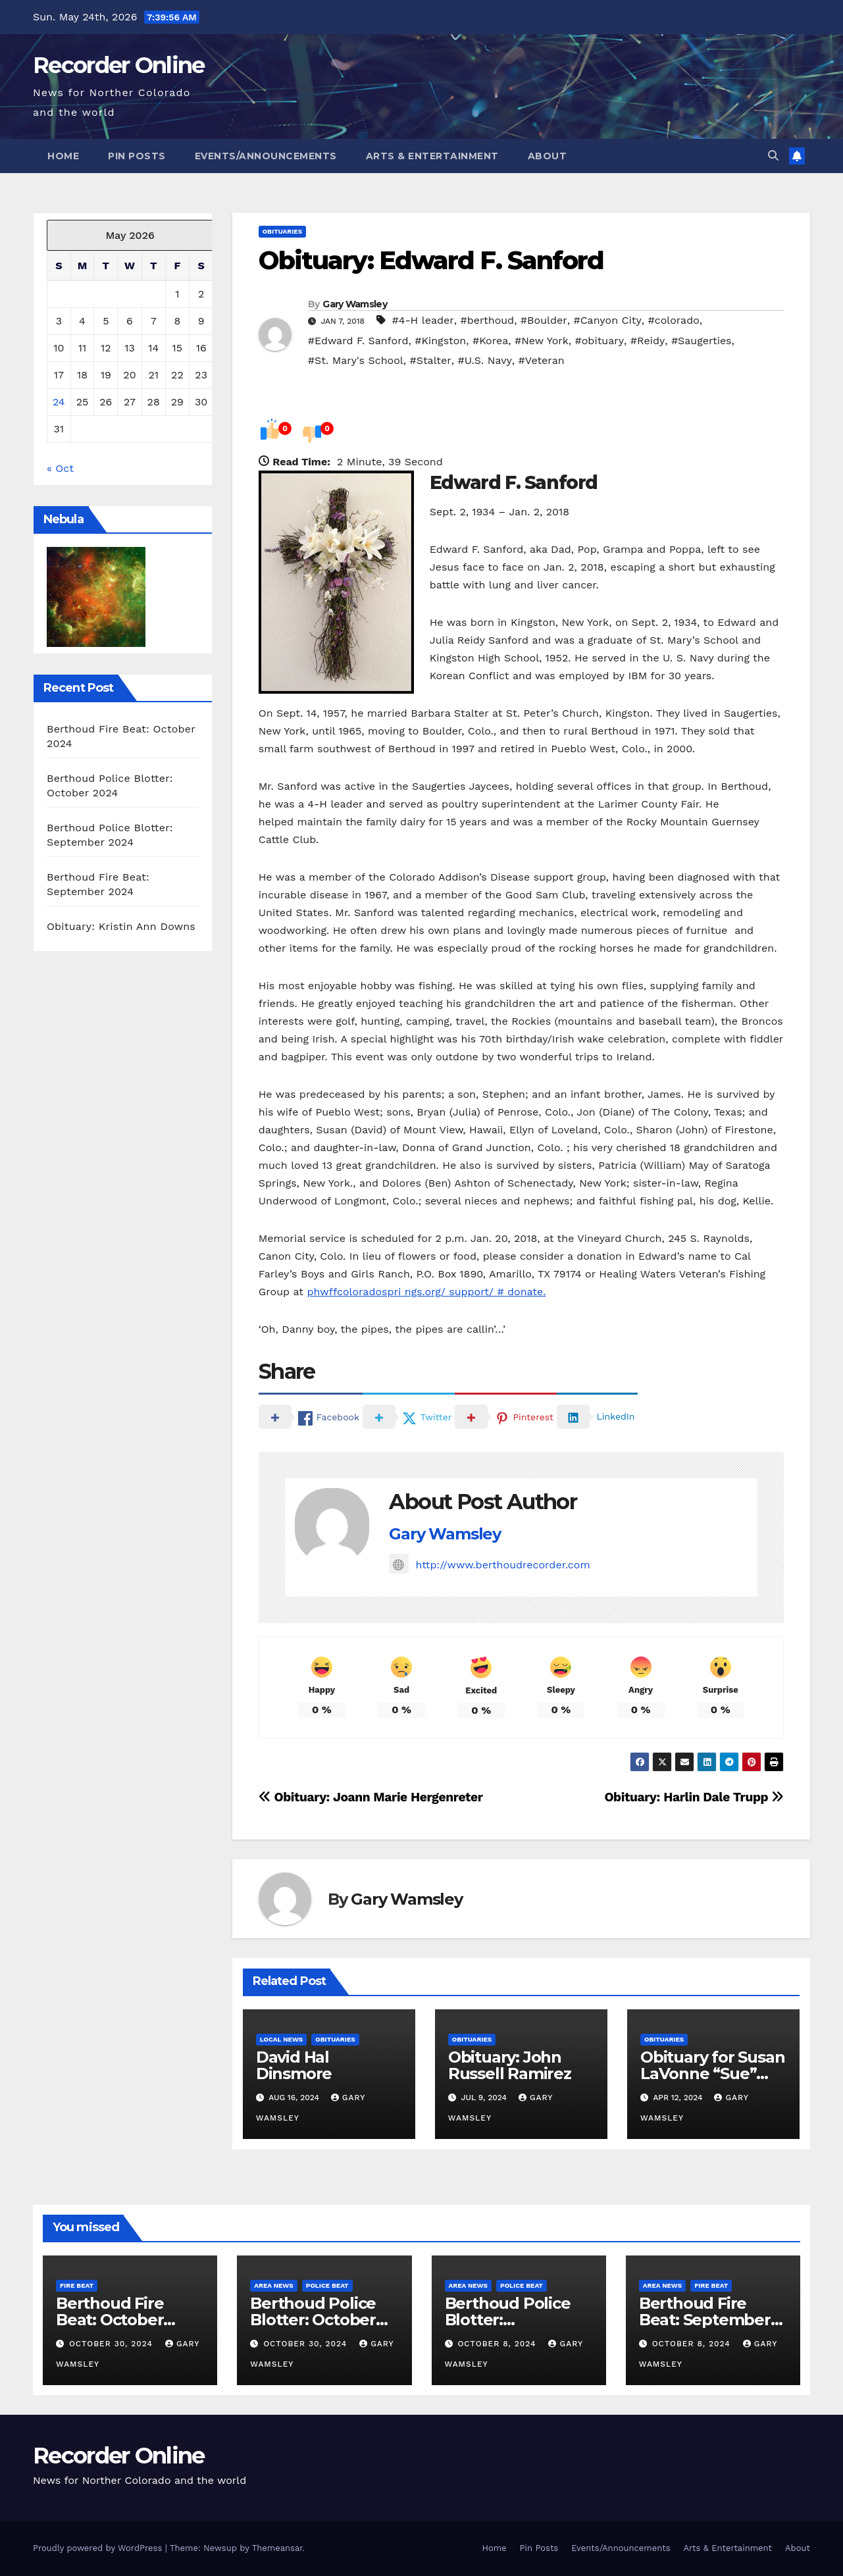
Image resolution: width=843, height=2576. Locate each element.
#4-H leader (422, 320)
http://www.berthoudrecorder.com (489, 1564)
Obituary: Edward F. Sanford (431, 260)
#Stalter (430, 360)
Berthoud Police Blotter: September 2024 (510, 2320)
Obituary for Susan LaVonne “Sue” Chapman (712, 2073)
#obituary (600, 340)
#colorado (674, 320)
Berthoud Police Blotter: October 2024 (313, 2320)
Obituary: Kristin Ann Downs (121, 926)
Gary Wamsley (354, 304)
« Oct (60, 468)
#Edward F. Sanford (358, 340)
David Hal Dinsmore (294, 2065)
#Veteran (542, 360)
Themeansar (277, 2548)
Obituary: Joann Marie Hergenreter (371, 1797)
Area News (274, 2285)
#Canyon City (607, 320)
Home (63, 156)
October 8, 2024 (498, 2343)
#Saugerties (701, 340)
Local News (281, 2039)
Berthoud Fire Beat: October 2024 (109, 2320)
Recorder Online (119, 65)
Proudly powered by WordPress (99, 2548)
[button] (773, 155)
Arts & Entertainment (432, 156)
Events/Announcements (266, 156)
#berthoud (487, 320)
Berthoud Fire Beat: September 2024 (705, 2320)
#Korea (490, 340)
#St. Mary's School (355, 360)
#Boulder (544, 320)
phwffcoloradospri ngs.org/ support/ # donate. (426, 1291)
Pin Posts (137, 156)
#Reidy (647, 340)
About (547, 156)
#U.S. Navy (484, 360)
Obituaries (282, 231)
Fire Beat (76, 2285)
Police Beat (327, 2285)
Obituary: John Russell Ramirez (509, 2065)
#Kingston (440, 340)
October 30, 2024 (112, 2343)
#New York (542, 340)
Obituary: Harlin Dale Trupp (694, 1797)
